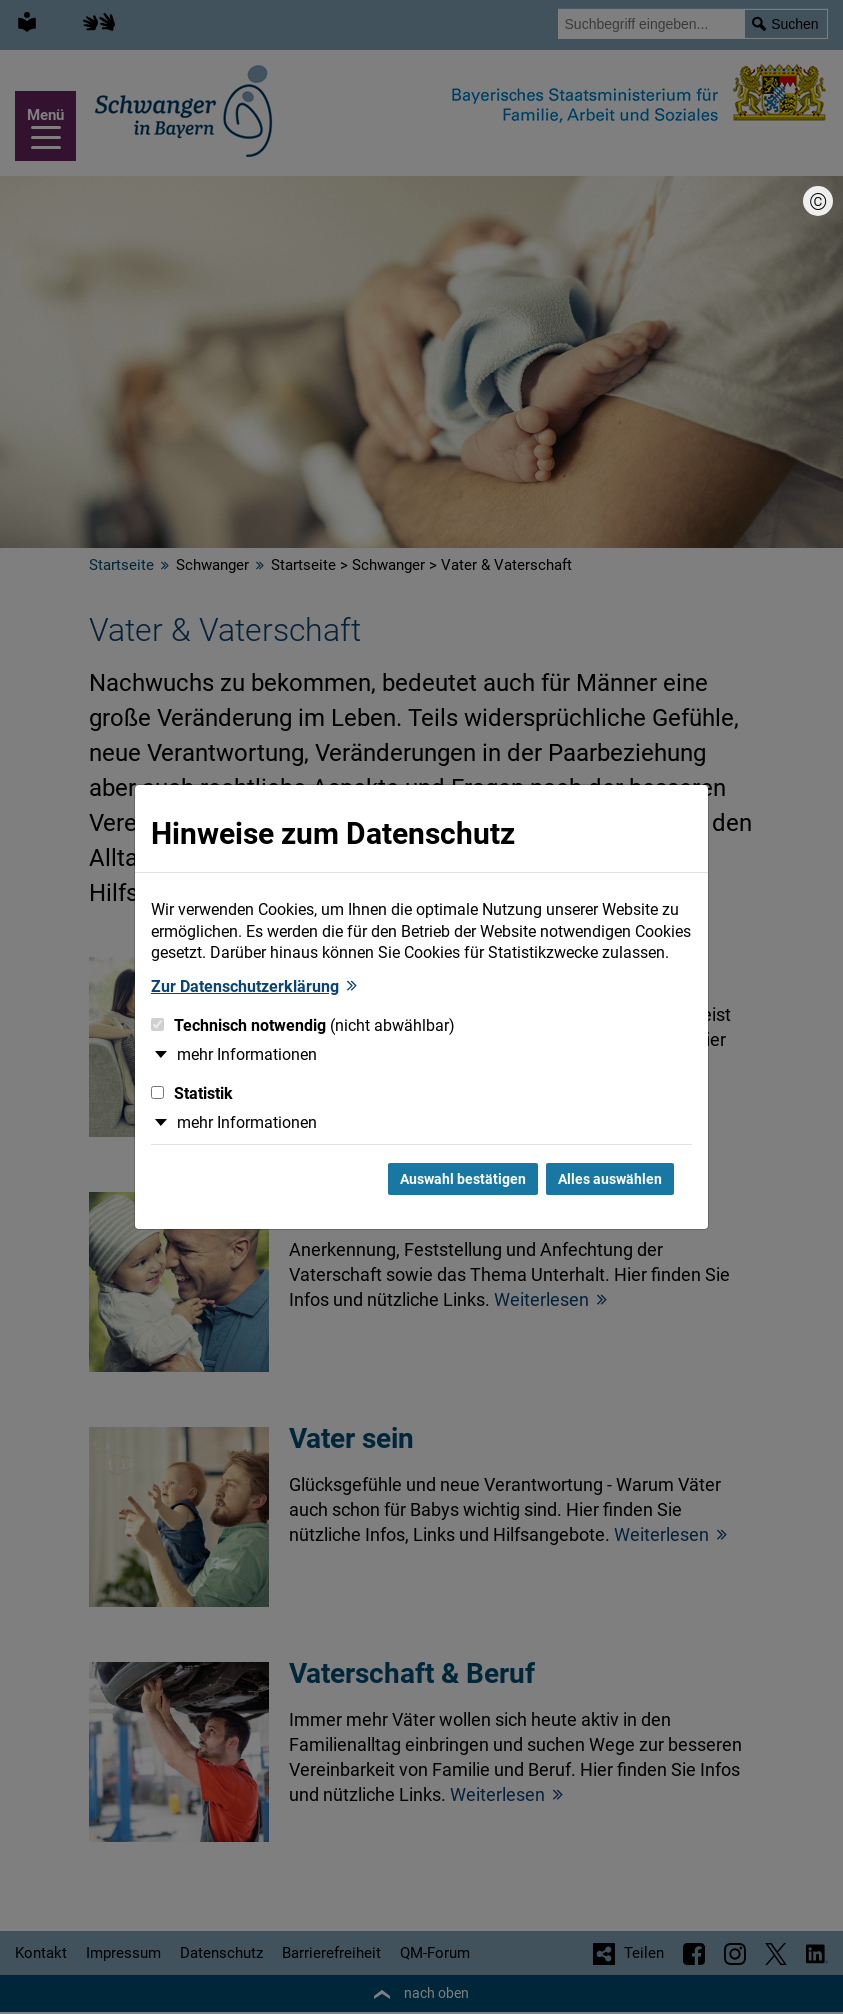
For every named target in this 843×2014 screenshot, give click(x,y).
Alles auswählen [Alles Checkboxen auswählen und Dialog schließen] (610, 1179)
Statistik (192, 1093)
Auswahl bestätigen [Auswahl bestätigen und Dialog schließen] (463, 1179)
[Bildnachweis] (818, 201)
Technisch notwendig (303, 1025)
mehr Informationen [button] (247, 1054)
